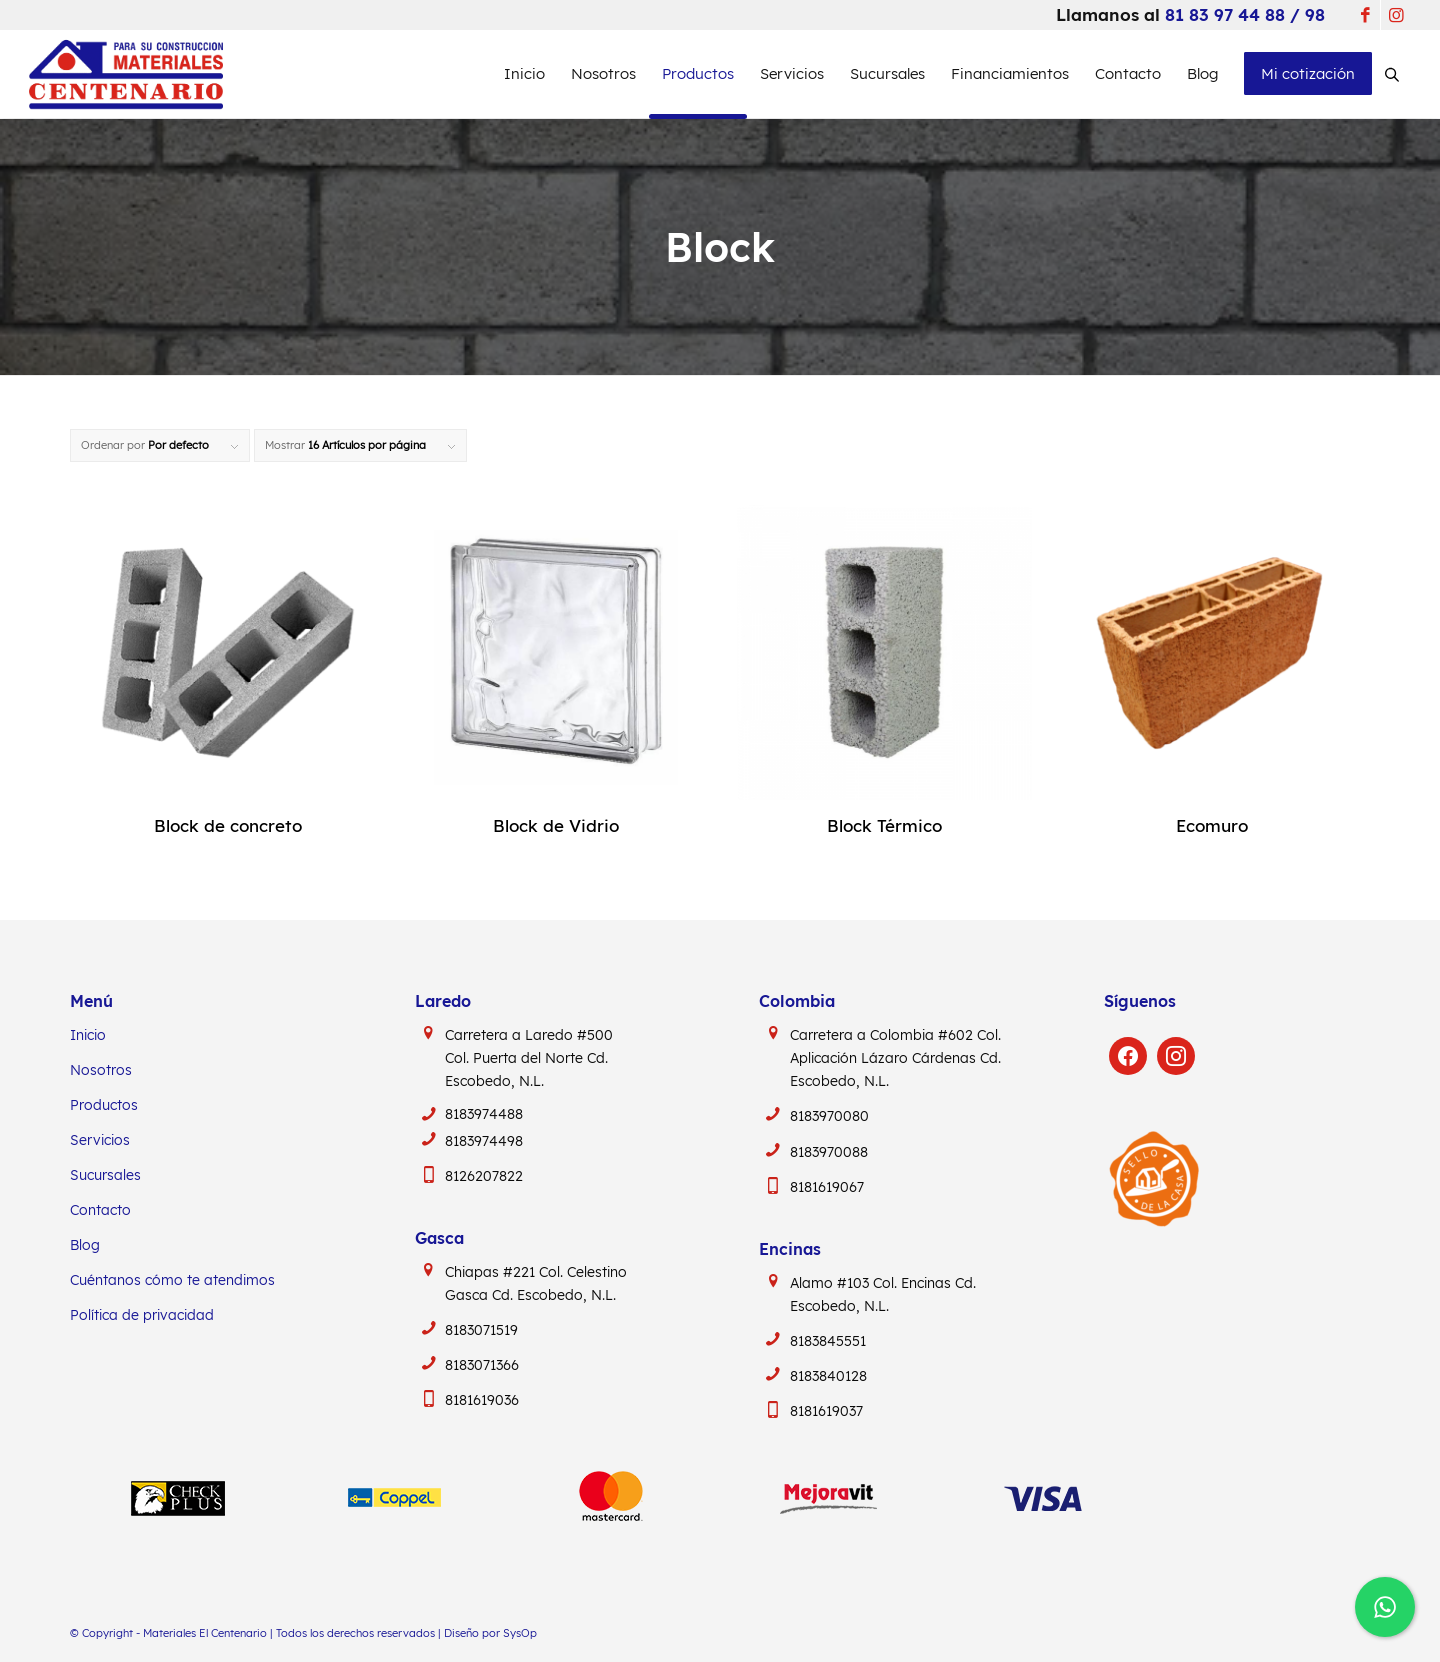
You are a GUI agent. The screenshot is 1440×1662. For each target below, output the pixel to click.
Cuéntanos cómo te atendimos (172, 1280)
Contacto (100, 1210)
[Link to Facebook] (1365, 15)
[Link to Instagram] (1396, 15)
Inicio (88, 1035)
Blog (85, 1245)
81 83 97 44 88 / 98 (1245, 14)
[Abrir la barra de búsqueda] (1392, 74)
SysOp (520, 1633)
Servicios (100, 1140)
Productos (104, 1105)
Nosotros (101, 1070)
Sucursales (105, 1175)
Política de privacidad (142, 1315)
